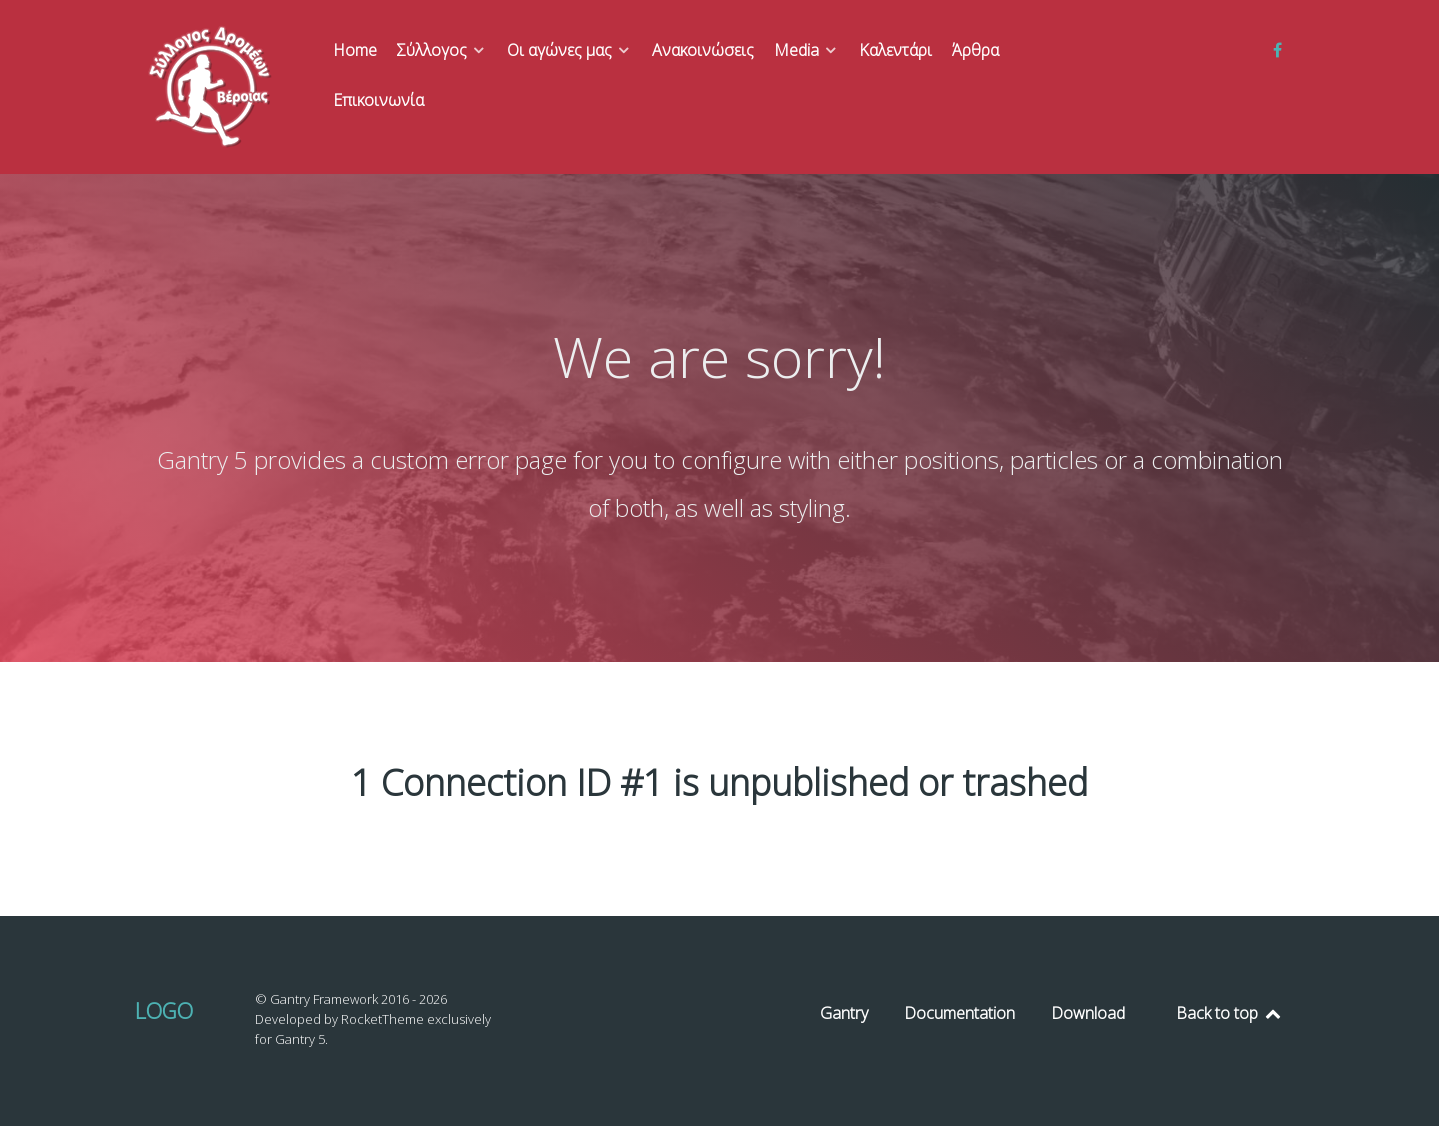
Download (1088, 1013)
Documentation (959, 1013)
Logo (164, 1010)
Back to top (1229, 1013)
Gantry (844, 1013)
